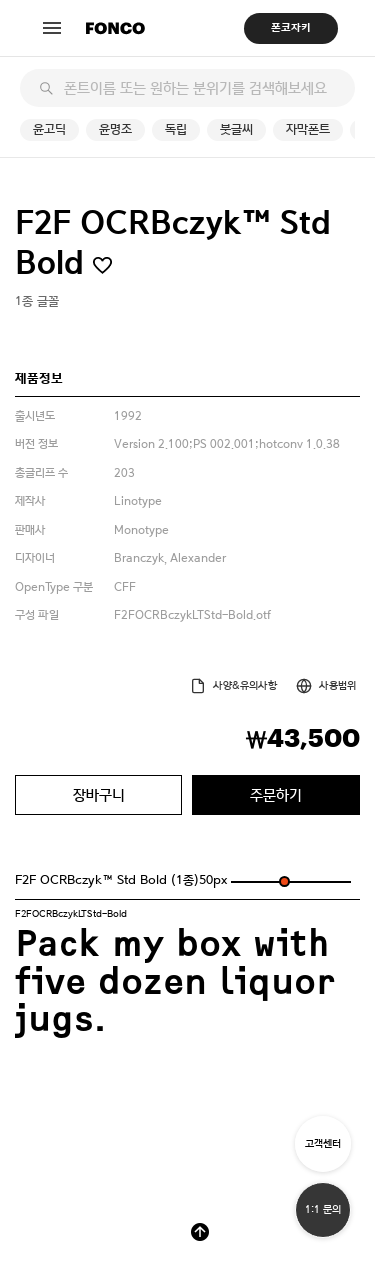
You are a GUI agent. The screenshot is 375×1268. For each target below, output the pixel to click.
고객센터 (323, 1143)
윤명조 (115, 129)
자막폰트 (308, 129)
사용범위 (337, 685)
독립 (176, 129)
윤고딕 (49, 129)
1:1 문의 (323, 1209)
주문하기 (276, 794)
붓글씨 (236, 129)
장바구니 (99, 794)
